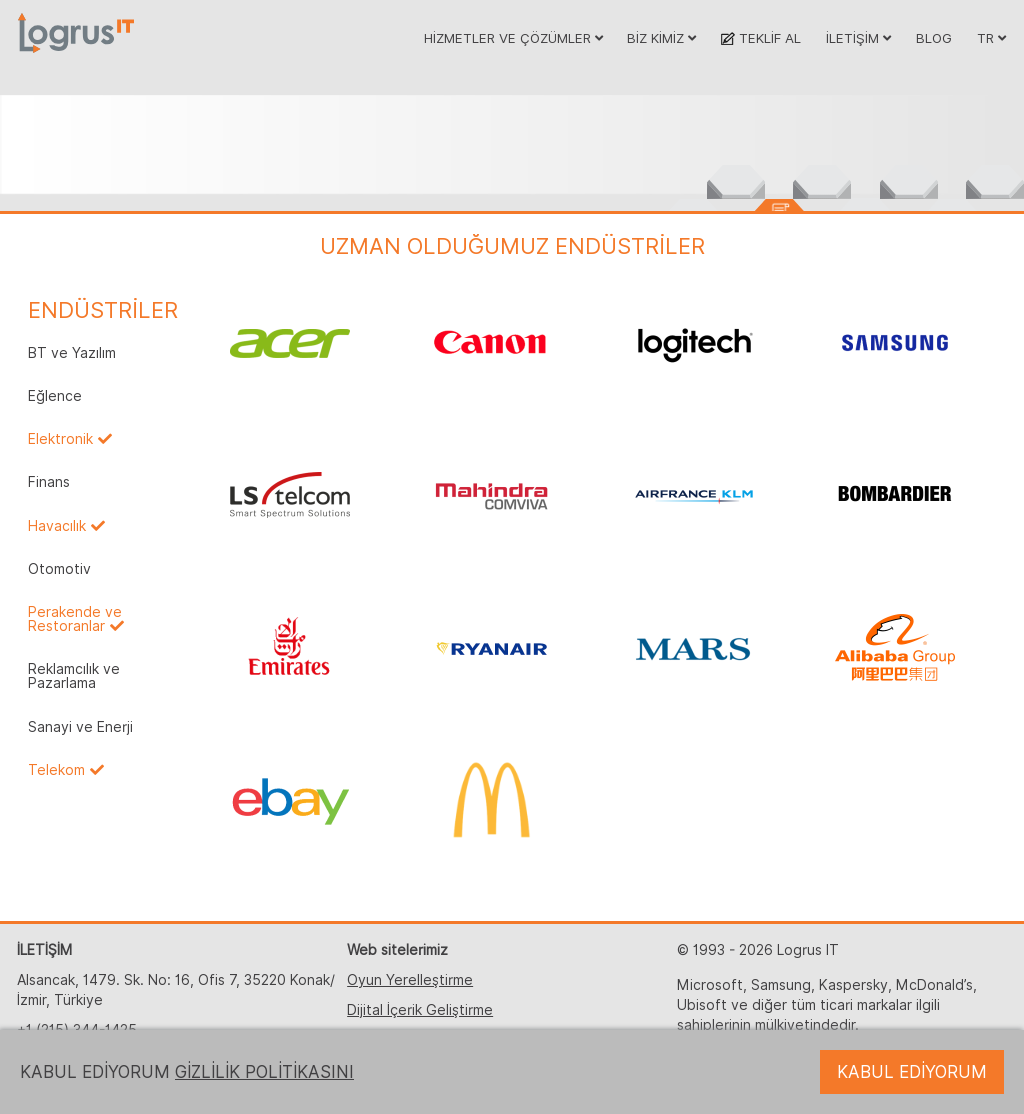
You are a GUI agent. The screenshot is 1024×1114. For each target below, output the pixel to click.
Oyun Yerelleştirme (410, 980)
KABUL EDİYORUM (912, 1072)
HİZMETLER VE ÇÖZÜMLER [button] (513, 38)
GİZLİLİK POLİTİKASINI (264, 1072)
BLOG (934, 38)
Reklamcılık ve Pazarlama (74, 676)
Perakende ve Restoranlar (75, 619)
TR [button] (991, 38)
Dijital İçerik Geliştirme (420, 1010)
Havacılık (57, 526)
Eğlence (55, 396)
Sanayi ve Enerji (80, 727)
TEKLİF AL (760, 38)
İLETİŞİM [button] (858, 38)
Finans (49, 482)
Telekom (56, 770)
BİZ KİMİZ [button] (661, 38)
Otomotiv (59, 569)
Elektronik (60, 439)
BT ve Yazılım (72, 353)
